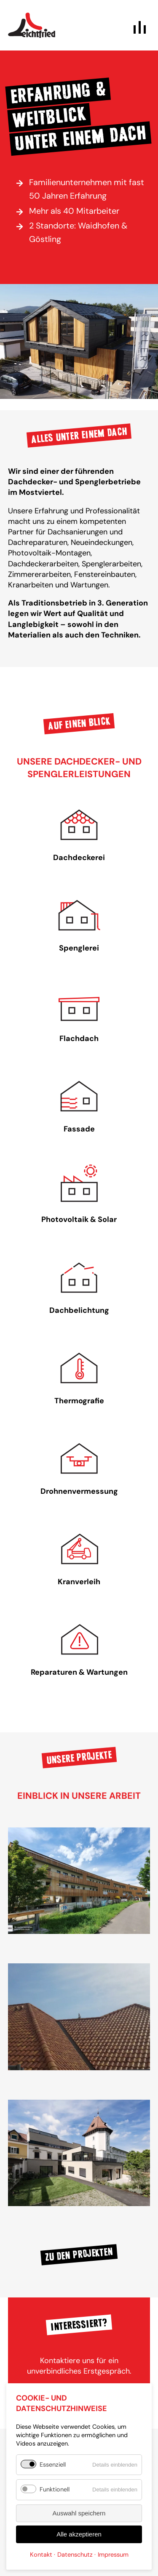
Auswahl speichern (79, 2513)
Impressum (113, 2554)
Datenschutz (75, 2554)
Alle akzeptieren (79, 2534)
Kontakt (41, 2554)
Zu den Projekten (79, 2254)
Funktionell (55, 2489)
